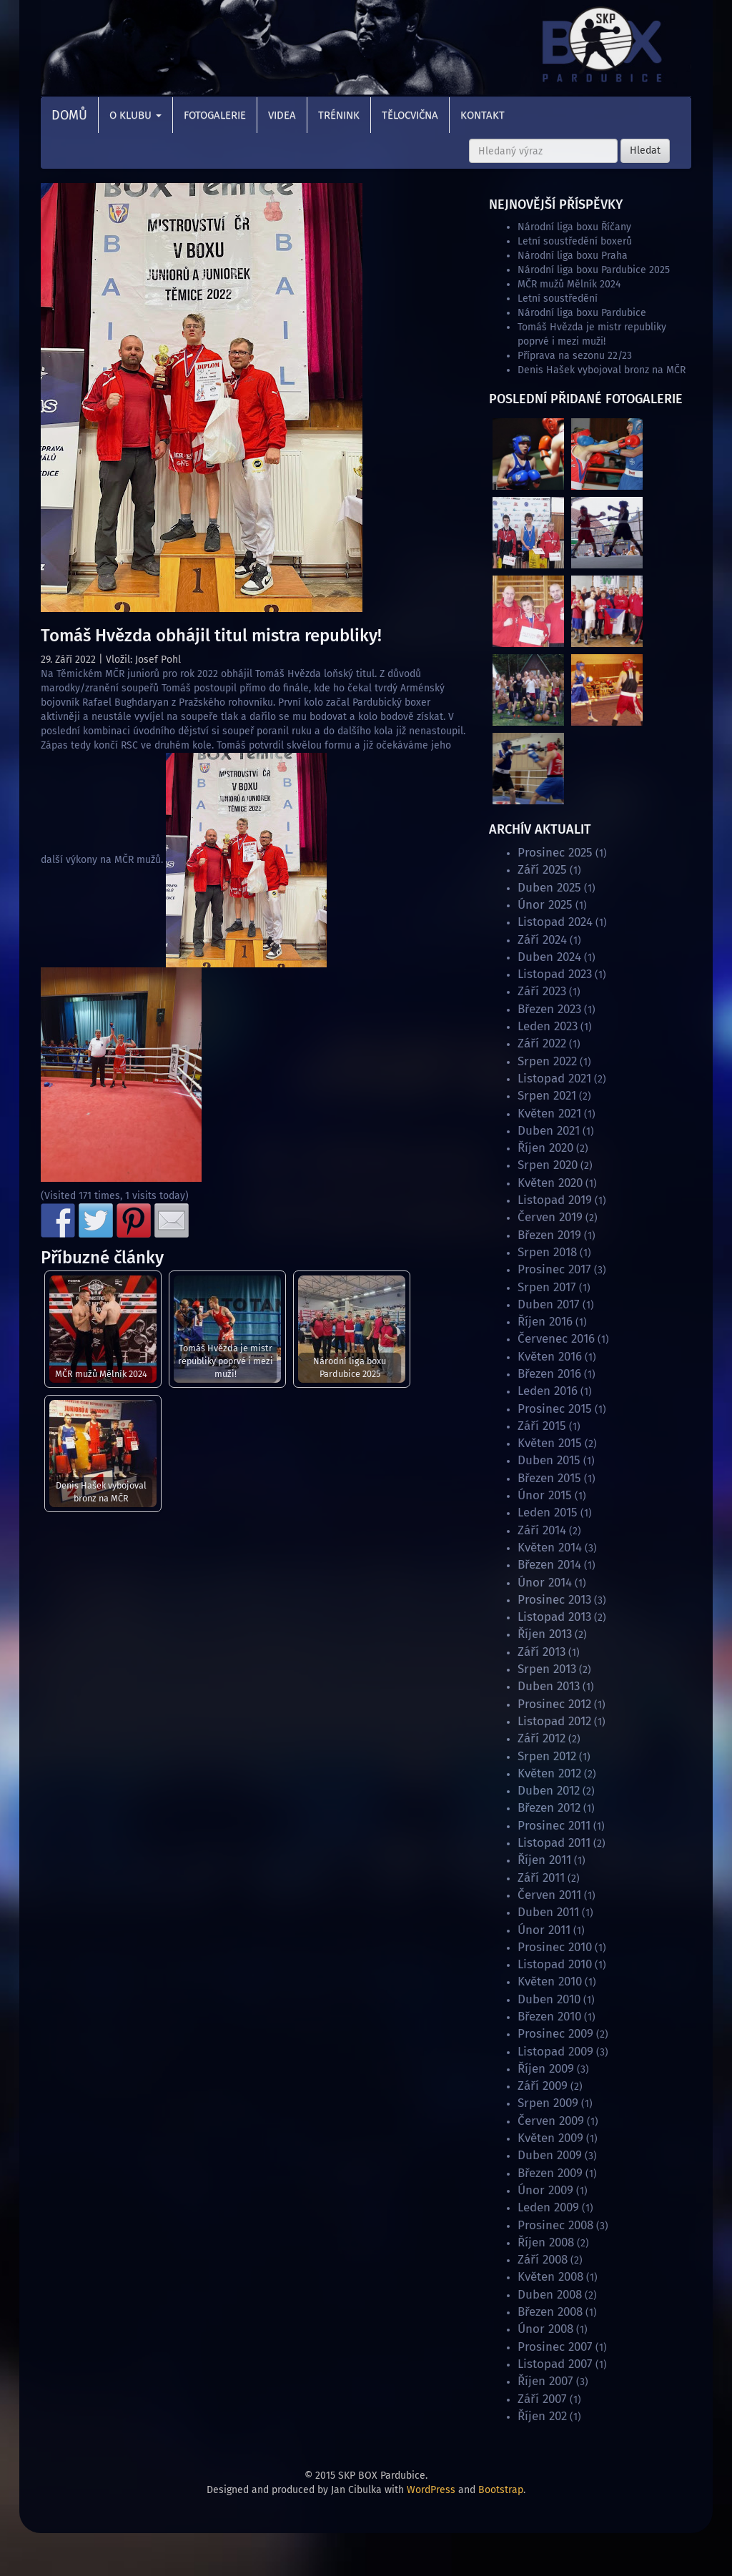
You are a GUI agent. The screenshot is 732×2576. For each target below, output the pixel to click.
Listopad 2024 (555, 921)
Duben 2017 (549, 1304)
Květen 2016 (550, 1356)
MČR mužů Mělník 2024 (101, 1373)
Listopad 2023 (555, 974)
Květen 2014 (550, 1547)
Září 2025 (542, 869)
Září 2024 (542, 939)
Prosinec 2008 (555, 2225)
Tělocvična (410, 115)
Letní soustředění (558, 298)
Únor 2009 (545, 2190)
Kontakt (482, 115)
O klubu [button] (135, 115)
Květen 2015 (550, 1443)
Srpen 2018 (547, 1252)
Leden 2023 (548, 1026)
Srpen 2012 (547, 1756)
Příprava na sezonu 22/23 (575, 356)
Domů (69, 115)
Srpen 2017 (547, 1287)
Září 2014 (542, 1530)
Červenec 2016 (556, 1338)
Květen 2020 (550, 1182)
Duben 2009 (550, 2155)
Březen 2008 (550, 2311)
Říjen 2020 (545, 1147)
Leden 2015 (548, 1512)
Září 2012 (541, 1738)
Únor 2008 (545, 2328)
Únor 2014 (545, 1582)
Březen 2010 (549, 2016)
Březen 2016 (549, 1373)
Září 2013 (541, 1651)
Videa (282, 115)
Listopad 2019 (555, 1200)
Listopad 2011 (554, 1842)
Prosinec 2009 (555, 2033)
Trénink (339, 115)
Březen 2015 (549, 1478)
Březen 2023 (549, 1009)
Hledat (645, 150)
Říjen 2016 (545, 1321)
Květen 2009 (550, 2138)
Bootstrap (500, 2490)
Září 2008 (543, 2259)
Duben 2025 (549, 887)
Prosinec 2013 (554, 1599)
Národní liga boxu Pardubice (582, 313)
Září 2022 (542, 1043)
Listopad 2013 (554, 1616)
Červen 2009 (551, 2120)
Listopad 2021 (554, 1078)
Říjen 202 (542, 2416)
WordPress (431, 2490)
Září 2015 (542, 1425)
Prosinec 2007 (555, 2346)
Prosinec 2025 (555, 852)
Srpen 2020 (548, 1165)
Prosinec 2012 (554, 1704)
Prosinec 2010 (555, 1947)
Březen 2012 (549, 1807)
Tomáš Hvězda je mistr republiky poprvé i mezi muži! (225, 1361)
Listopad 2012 (554, 1721)
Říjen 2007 (545, 2381)
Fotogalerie (215, 115)
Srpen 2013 (547, 1669)
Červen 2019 (550, 1217)
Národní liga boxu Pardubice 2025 (349, 1367)
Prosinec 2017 (554, 1269)
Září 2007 (542, 2399)
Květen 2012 (549, 1773)
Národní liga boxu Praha (573, 256)
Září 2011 (541, 1877)
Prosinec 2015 (555, 1408)
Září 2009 (543, 2085)
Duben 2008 (550, 2294)
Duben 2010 (549, 1999)
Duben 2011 (548, 1912)
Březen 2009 (550, 2173)
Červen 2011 (549, 1895)
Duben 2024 (549, 956)
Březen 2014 (549, 1564)
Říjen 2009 (546, 2068)
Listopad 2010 (555, 1964)
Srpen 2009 (548, 2103)
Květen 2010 (550, 1981)
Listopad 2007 (555, 2364)
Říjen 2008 (546, 2242)
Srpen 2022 (547, 1061)
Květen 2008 (550, 2276)
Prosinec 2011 (554, 1825)
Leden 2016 (548, 1390)
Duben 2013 (549, 1686)
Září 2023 (542, 991)
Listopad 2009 (555, 2051)
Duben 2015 (549, 1460)
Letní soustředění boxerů (575, 241)
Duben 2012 (549, 1790)
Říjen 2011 (544, 1859)
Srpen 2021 (547, 1095)
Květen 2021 (549, 1113)
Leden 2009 (548, 2207)
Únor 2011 (544, 1930)
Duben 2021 (549, 1130)
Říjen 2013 (545, 1634)
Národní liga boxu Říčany (574, 227)
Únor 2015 (545, 1495)
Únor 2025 (545, 904)
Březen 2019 (549, 1235)
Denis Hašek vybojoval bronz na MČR (101, 1492)
